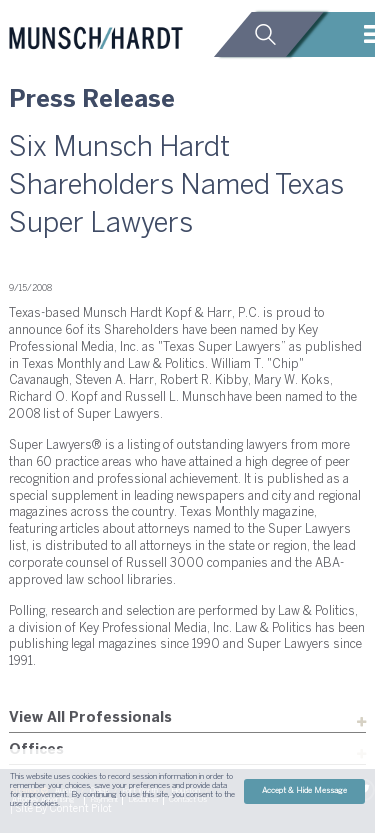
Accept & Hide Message (304, 791)
